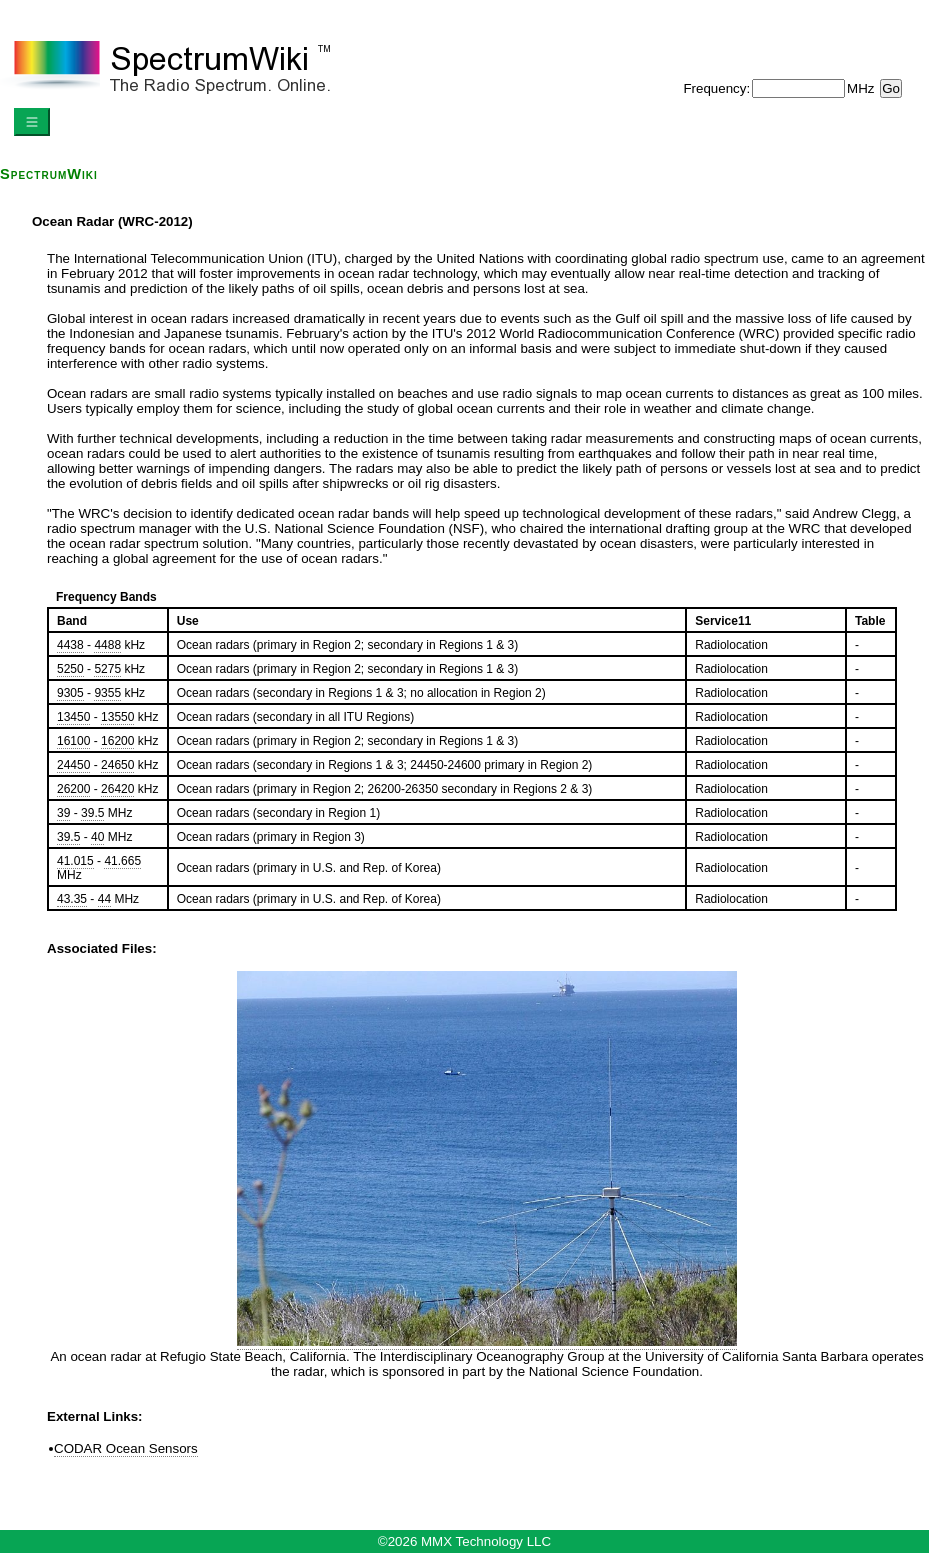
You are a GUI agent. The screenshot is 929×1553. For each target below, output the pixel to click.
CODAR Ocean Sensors (126, 1448)
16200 (117, 741)
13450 (73, 717)
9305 (70, 693)
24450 (73, 765)
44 (104, 899)
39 (63, 813)
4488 (107, 645)
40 (97, 837)
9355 (107, 693)
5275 (107, 669)
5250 (70, 669)
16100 (73, 741)
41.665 (122, 861)
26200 (73, 789)
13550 (117, 717)
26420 (117, 789)
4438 (70, 645)
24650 (117, 765)
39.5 (92, 813)
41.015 (75, 861)
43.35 (72, 899)
